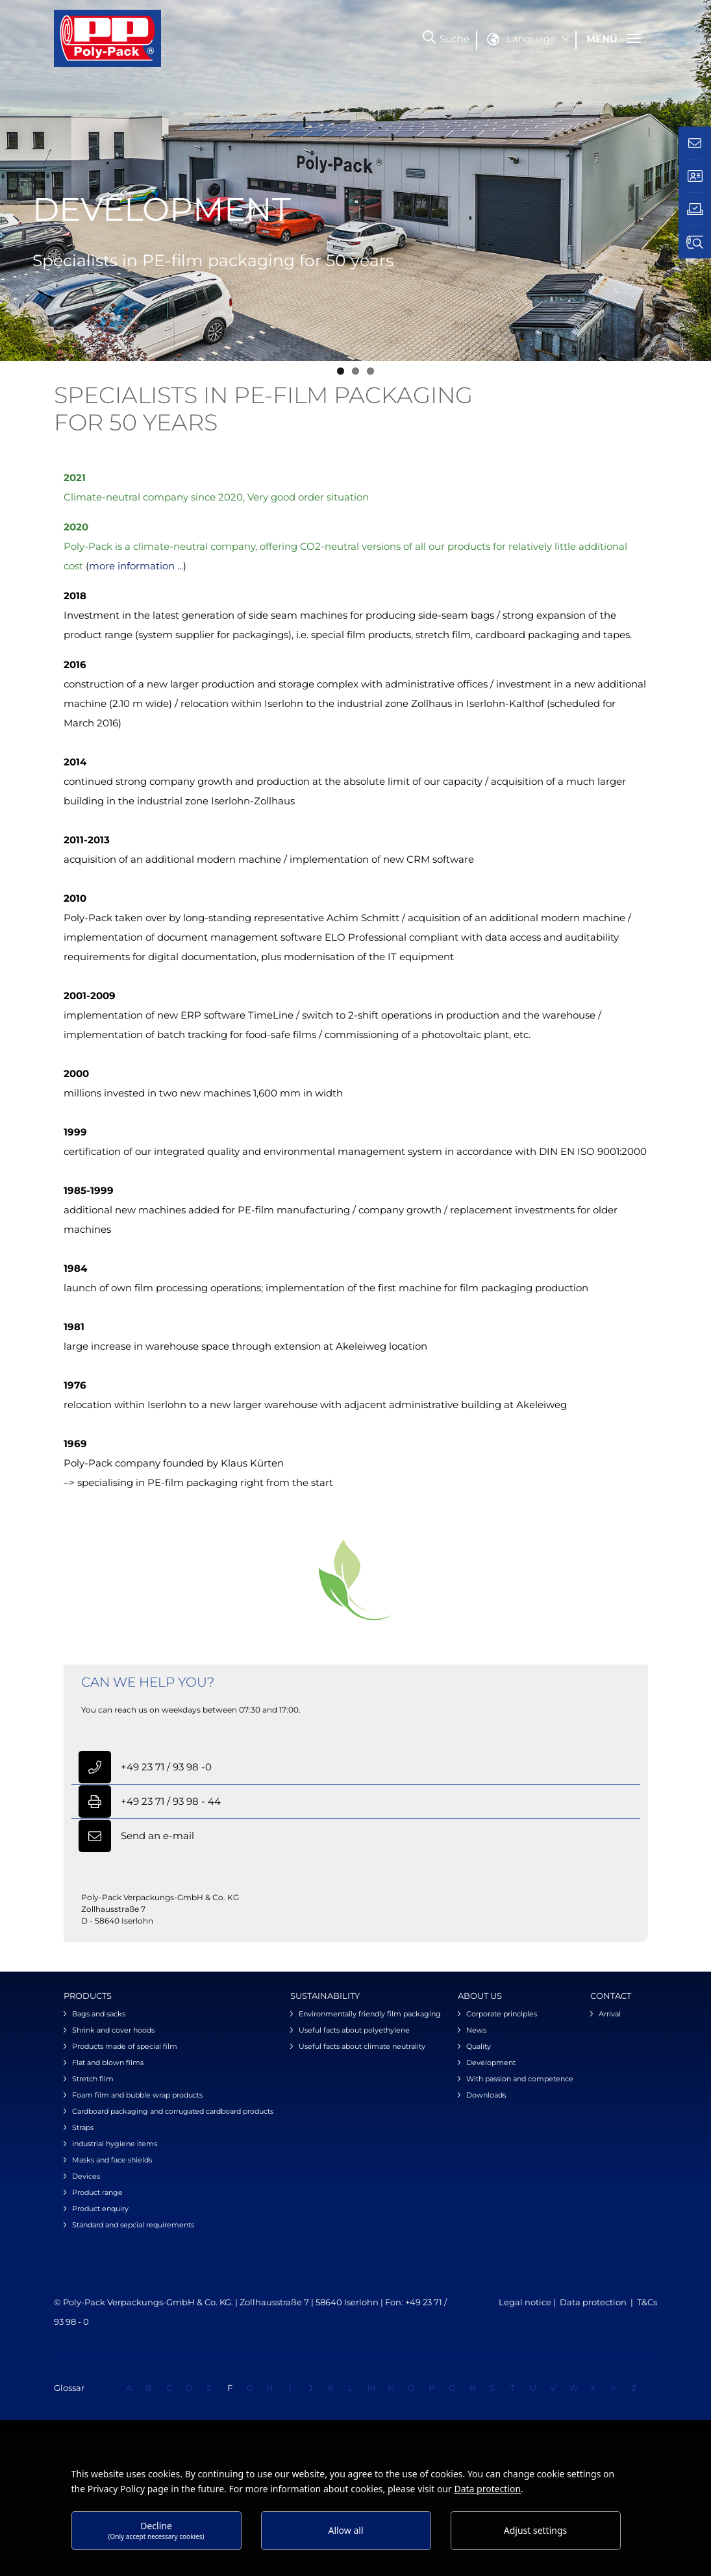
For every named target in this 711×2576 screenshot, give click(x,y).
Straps (83, 2127)
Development (491, 2062)
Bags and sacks (98, 2013)
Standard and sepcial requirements (133, 2224)
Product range (97, 2192)
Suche (454, 38)
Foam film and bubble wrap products (137, 2094)
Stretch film (93, 2078)
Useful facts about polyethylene (354, 2030)
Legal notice (526, 2302)
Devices (86, 2176)
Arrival (610, 2013)
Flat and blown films (107, 2062)
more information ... (136, 566)
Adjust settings (536, 2530)
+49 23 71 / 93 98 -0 (166, 1767)
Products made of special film (124, 2046)
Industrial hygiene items (114, 2143)
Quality (478, 2046)
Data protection (593, 2302)
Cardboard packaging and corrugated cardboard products (172, 2111)
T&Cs (647, 2302)
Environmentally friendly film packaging (370, 2013)
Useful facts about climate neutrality (362, 2046)
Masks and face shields (112, 2159)
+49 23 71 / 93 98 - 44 (171, 1801)
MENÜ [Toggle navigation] (613, 38)
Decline (156, 2530)
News (476, 2030)
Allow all (345, 2530)
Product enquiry (100, 2208)
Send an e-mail (157, 1835)
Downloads (486, 2094)
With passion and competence (519, 2078)
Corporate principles (501, 2013)
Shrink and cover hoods (113, 2030)
